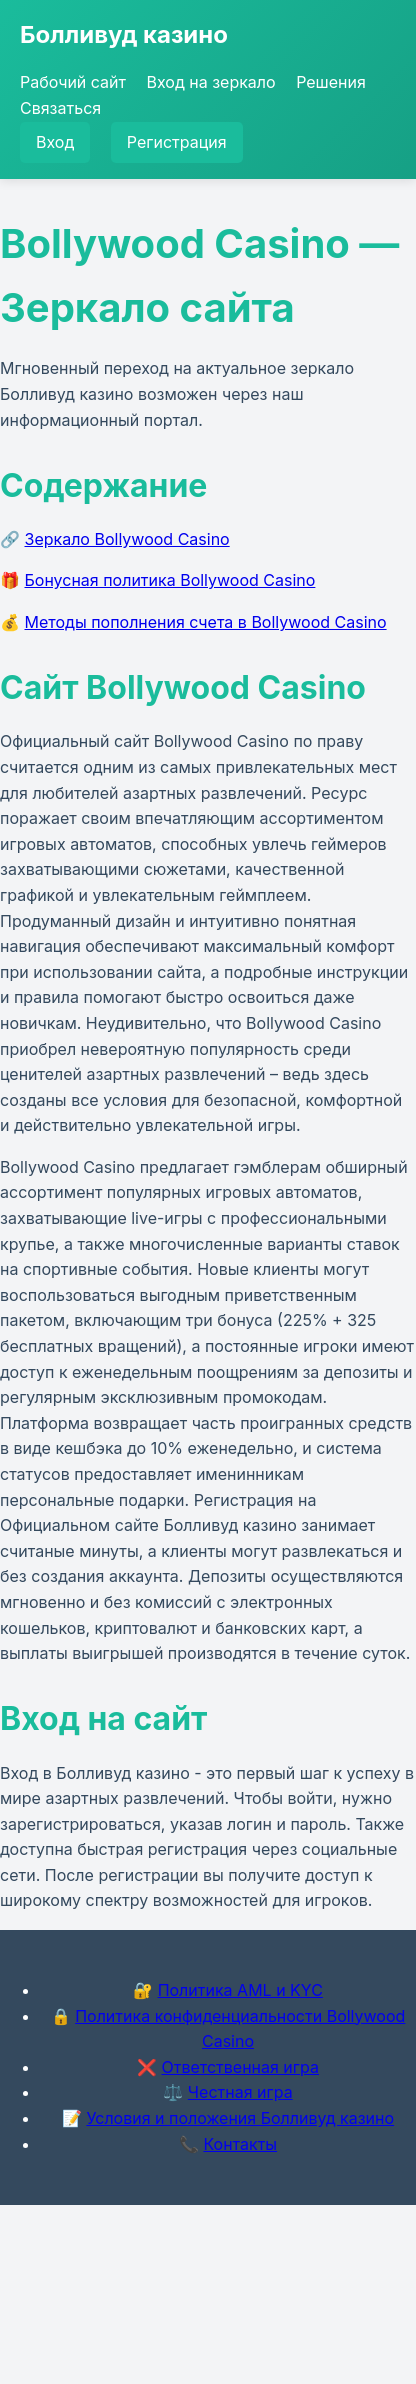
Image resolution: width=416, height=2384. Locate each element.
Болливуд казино (124, 34)
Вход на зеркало (211, 82)
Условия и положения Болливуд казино (240, 2118)
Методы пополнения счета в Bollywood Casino (206, 622)
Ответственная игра (240, 2067)
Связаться (60, 108)
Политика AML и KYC (240, 1990)
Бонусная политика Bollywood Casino (170, 580)
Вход (55, 142)
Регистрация (177, 142)
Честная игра (240, 2092)
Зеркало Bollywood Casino (127, 539)
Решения (331, 82)
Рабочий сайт (73, 82)
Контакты (240, 2144)
